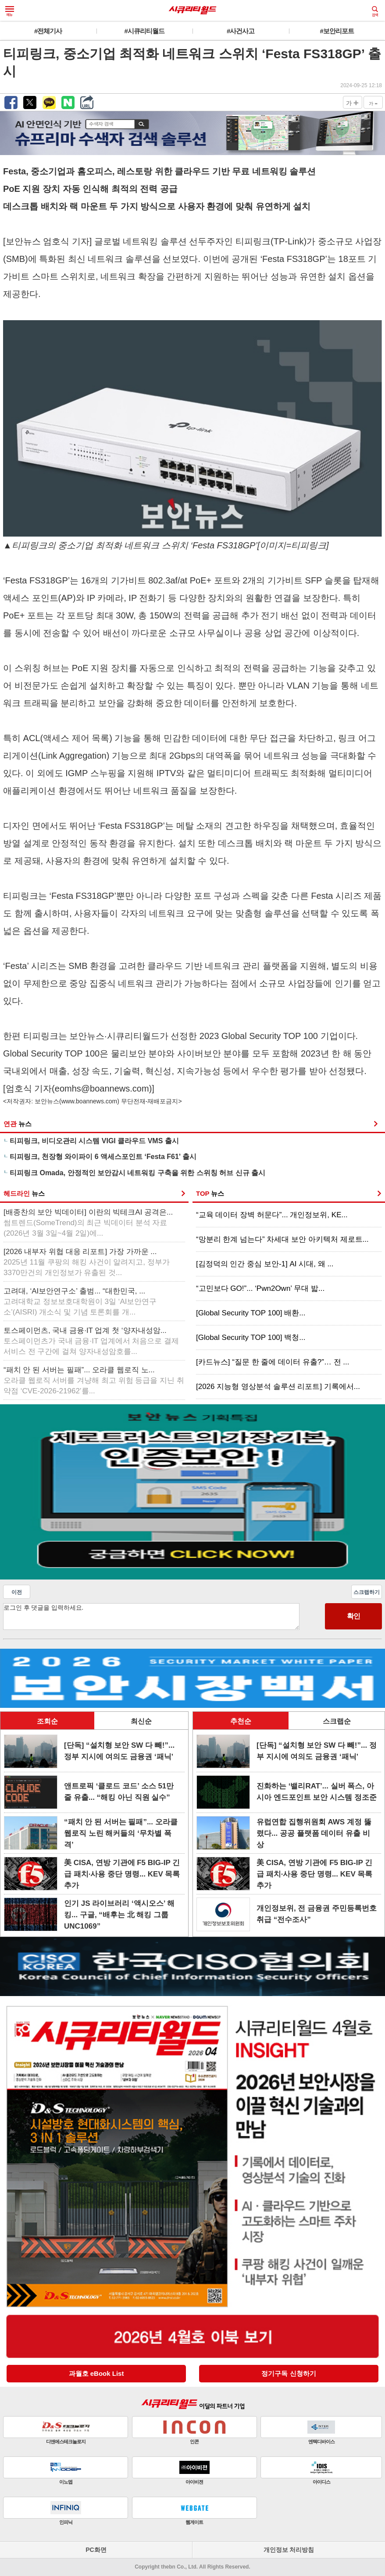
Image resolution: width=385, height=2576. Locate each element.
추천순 (240, 1721)
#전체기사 (48, 31)
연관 (18, 1123)
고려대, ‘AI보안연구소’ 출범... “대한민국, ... (80, 1301)
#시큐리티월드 (144, 31)
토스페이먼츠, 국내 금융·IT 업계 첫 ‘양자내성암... (91, 1341)
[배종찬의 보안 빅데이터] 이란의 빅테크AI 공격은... (88, 1222)
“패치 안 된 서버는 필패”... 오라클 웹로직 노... (94, 1380)
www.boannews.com (89, 1101)
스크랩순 (337, 1721)
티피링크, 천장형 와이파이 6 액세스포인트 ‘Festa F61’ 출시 (103, 1156)
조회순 (47, 1721)
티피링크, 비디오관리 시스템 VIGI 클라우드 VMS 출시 (94, 1141)
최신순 (141, 1721)
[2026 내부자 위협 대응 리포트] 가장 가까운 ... (87, 1262)
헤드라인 (24, 1193)
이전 (16, 1592)
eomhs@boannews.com (102, 1088)
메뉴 (9, 11)
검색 (375, 11)
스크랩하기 (366, 1592)
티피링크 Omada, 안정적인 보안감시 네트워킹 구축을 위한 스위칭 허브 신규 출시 (137, 1173)
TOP (210, 1193)
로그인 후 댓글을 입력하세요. (151, 1616)
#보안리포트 (337, 31)
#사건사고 (240, 31)
